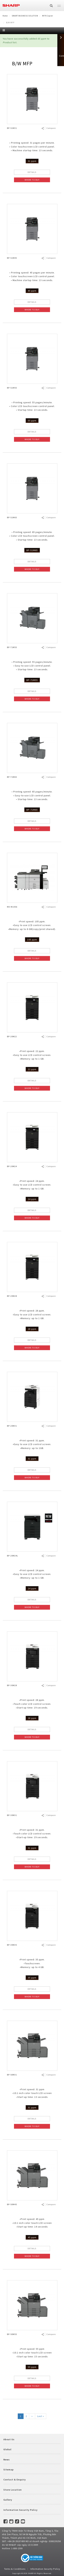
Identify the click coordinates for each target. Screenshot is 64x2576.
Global (7, 2449)
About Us (9, 2439)
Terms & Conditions (14, 2569)
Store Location (12, 2489)
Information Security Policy (20, 2509)
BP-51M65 (32, 550)
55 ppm (32, 420)
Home (5, 16)
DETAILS (32, 172)
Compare (51, 128)
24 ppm (32, 1199)
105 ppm (32, 939)
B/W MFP (22, 63)
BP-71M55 (32, 680)
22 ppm (32, 1069)
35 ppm (32, 1977)
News (6, 2459)
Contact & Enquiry (14, 2479)
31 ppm (32, 161)
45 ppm (32, 290)
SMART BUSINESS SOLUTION (25, 16)
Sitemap (8, 2469)
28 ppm (32, 1328)
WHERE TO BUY (32, 179)
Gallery (7, 2499)
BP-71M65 (32, 809)
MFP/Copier (47, 16)
